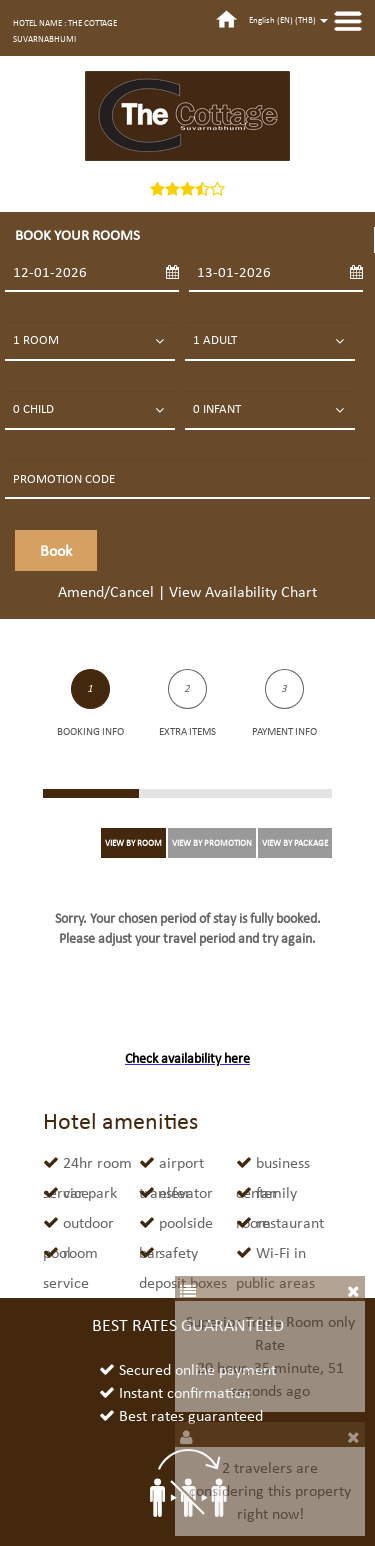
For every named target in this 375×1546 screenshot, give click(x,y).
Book (56, 550)
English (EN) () (288, 19)
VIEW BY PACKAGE (295, 842)
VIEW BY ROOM (133, 842)
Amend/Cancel (106, 591)
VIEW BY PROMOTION (212, 842)
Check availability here (187, 1058)
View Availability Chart (243, 591)
